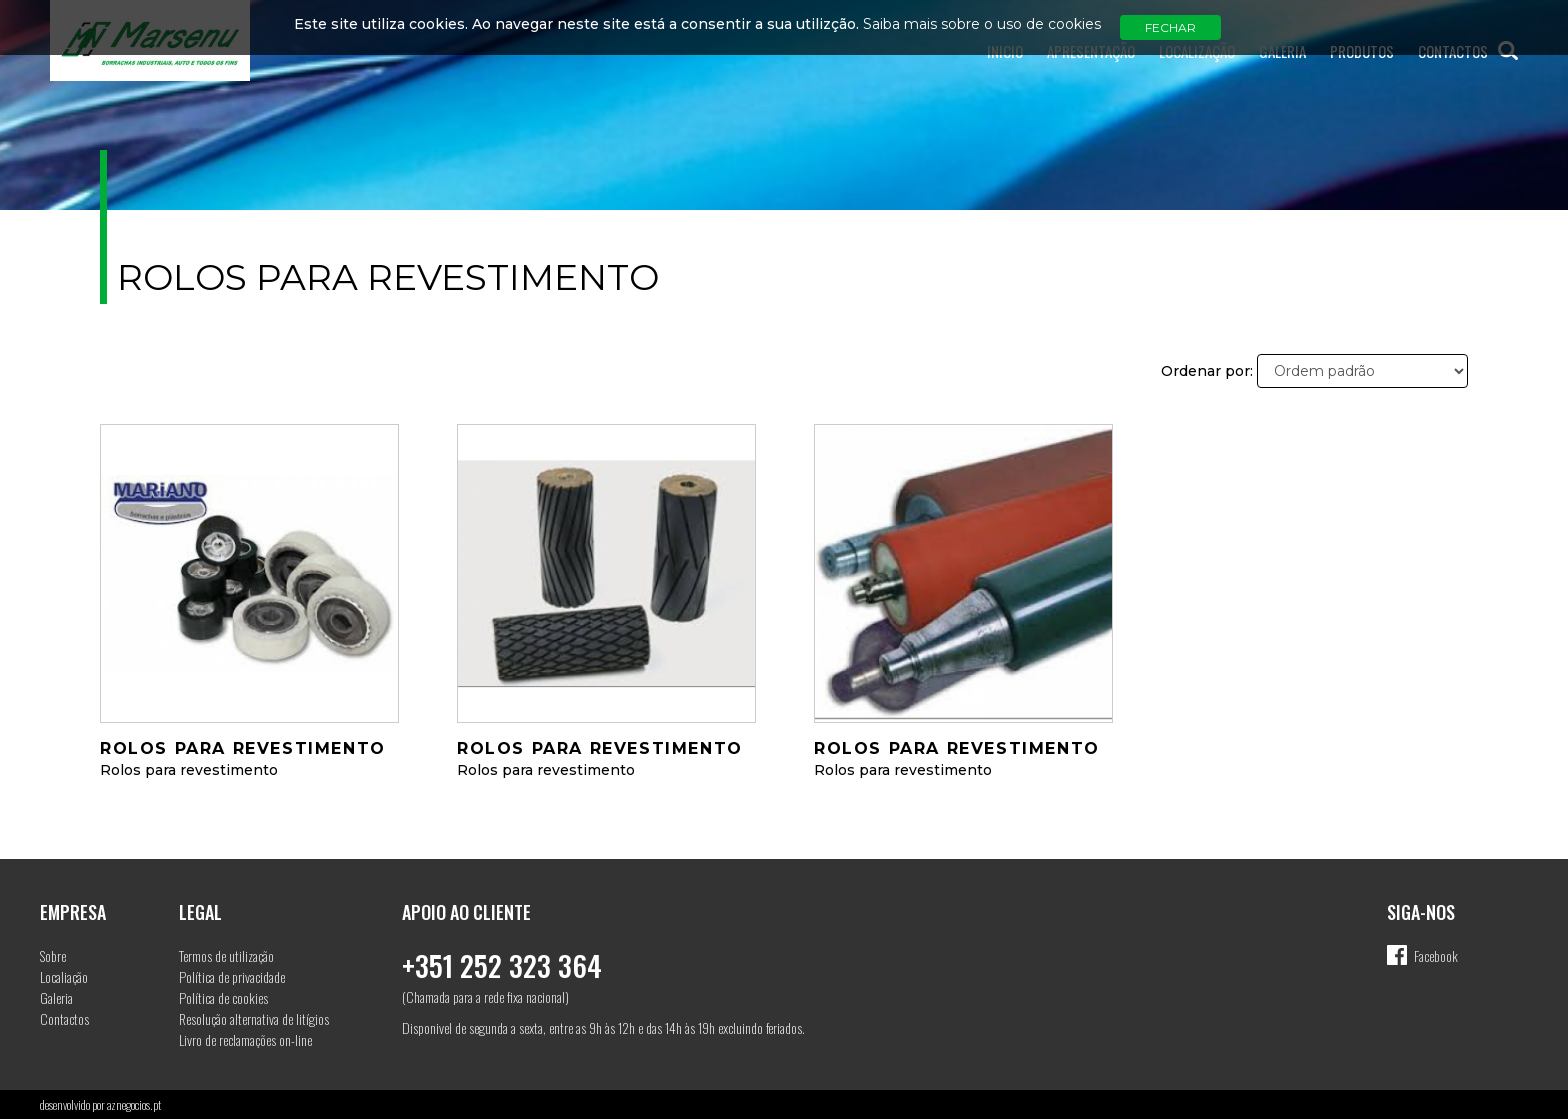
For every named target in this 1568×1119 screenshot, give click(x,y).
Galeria (56, 997)
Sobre (53, 955)
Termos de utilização (226, 955)
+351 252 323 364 (502, 965)
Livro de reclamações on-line (245, 1039)
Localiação (64, 976)
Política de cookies (223, 997)
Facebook (1436, 955)
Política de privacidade (232, 976)
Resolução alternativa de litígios (254, 1018)
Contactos (64, 1018)
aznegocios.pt (134, 1104)
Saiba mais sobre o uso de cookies (982, 24)
